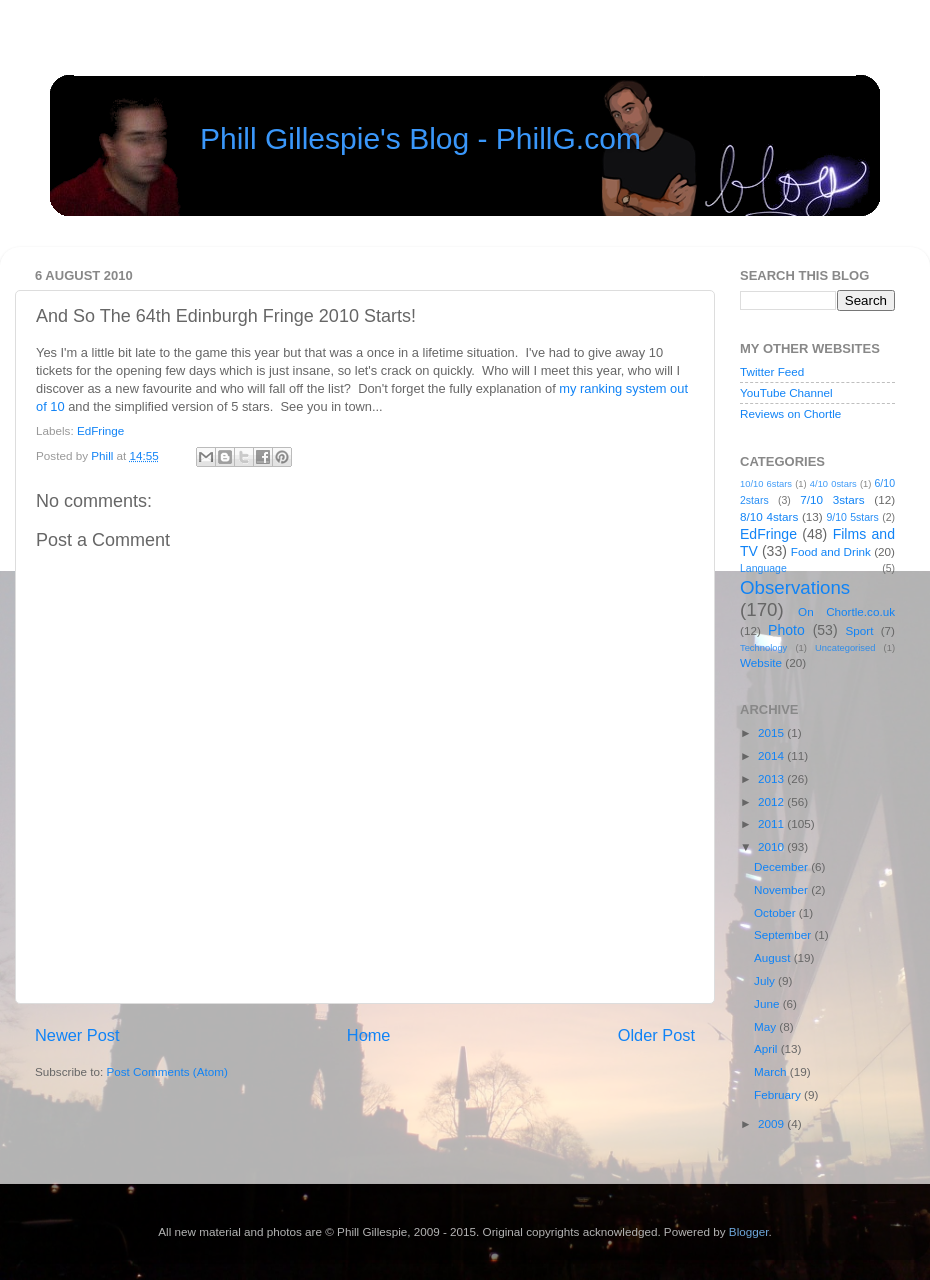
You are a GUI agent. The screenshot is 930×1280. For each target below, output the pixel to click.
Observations (795, 587)
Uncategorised (845, 648)
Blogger (749, 1231)
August (774, 957)
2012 (772, 801)
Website (761, 662)
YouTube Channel (786, 392)
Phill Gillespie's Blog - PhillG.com (420, 138)
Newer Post (77, 1035)
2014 (772, 755)
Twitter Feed (772, 371)
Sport (860, 630)
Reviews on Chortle (790, 413)
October (776, 912)
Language (763, 568)
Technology (763, 648)
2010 (772, 846)
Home (369, 1035)
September (784, 934)
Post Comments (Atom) (166, 1071)
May (766, 1026)
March (772, 1071)
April (767, 1048)
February (779, 1094)
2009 (772, 1123)
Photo (786, 630)
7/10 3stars (832, 499)
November (782, 889)
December (782, 866)
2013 (772, 778)
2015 (772, 732)
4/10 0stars (833, 484)
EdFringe (100, 430)
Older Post (656, 1035)
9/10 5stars (852, 517)
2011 (772, 823)
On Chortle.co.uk (846, 611)
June (768, 1003)
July (766, 980)
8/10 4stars (769, 516)
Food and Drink (831, 551)
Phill (103, 455)
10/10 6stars (766, 484)
